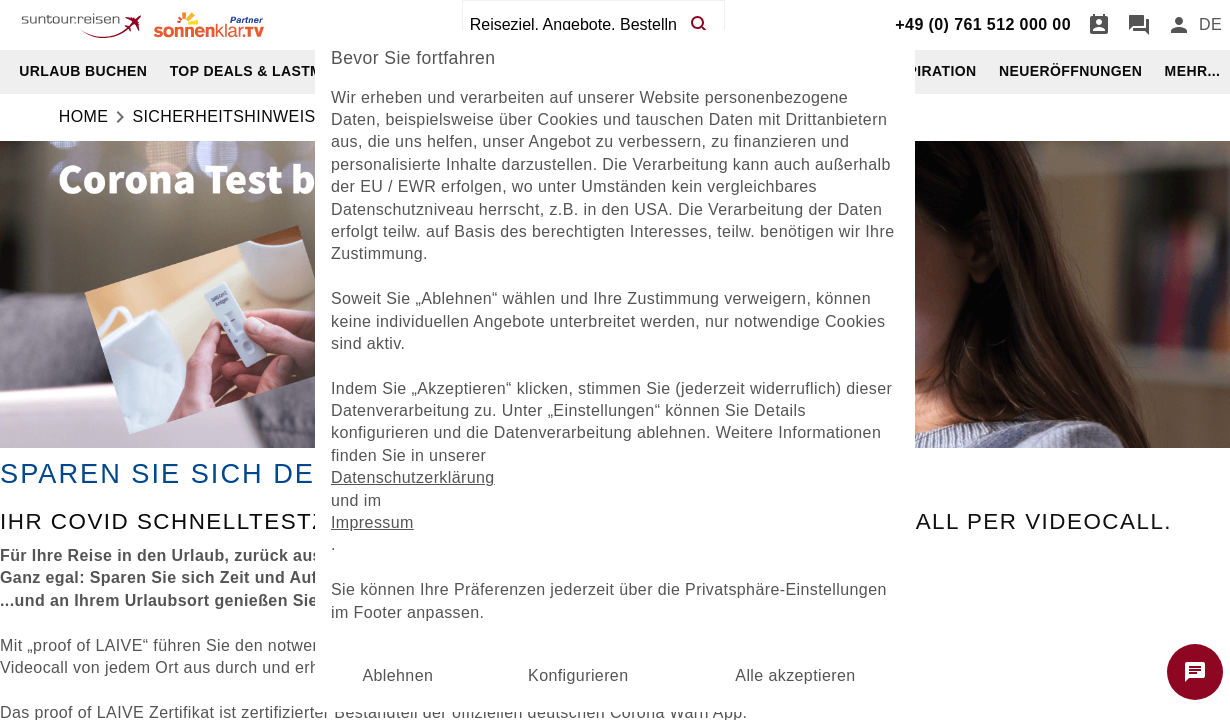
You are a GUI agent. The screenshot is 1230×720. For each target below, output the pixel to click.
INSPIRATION (930, 71)
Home (84, 116)
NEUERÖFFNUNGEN (1070, 71)
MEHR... (1193, 71)
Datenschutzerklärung (413, 477)
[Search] (699, 25)
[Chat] (1139, 25)
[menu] (1210, 25)
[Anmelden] (1179, 25)
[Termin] (1099, 25)
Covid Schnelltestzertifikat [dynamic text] (252, 521)
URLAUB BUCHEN (83, 71)
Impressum (372, 522)
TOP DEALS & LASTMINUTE (268, 71)
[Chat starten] (1195, 672)
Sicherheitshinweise (229, 116)
